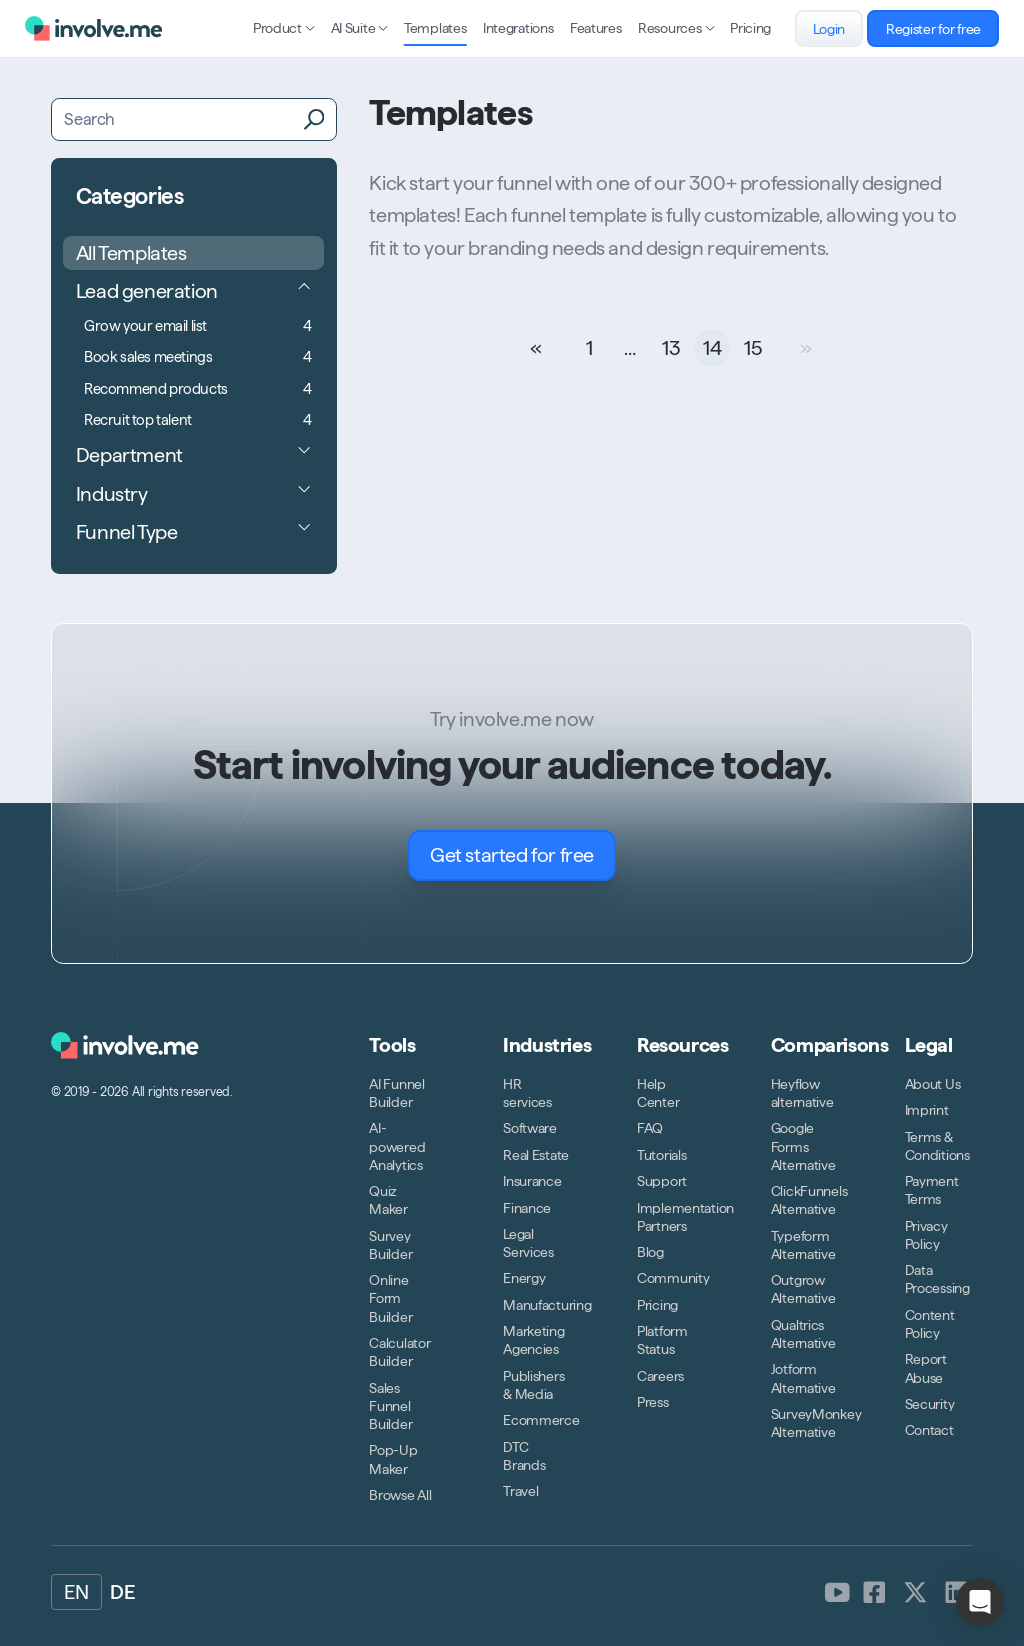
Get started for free (523, 855)
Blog (650, 1252)
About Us (933, 1084)
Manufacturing (547, 1305)
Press (653, 1402)
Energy (524, 1278)
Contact (929, 1430)
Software (530, 1128)
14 (712, 348)
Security (930, 1404)
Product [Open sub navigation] (283, 28)
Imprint (927, 1110)
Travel (520, 1491)
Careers (660, 1376)
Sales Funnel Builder (390, 1406)
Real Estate (536, 1155)
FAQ (650, 1128)
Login (838, 29)
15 (752, 348)
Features (596, 28)
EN (76, 1592)
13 (671, 348)
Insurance (532, 1181)
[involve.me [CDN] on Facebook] (874, 1591)
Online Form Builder (390, 1298)
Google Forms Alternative (803, 1146)
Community (673, 1278)
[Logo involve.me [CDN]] (93, 28)
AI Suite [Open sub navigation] (359, 28)
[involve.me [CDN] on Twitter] (915, 1591)
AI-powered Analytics (397, 1146)
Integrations (518, 28)
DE (122, 1592)
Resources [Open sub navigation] (676, 28)
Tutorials (661, 1155)
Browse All (400, 1495)
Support (662, 1181)
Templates (435, 28)
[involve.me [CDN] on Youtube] (837, 1591)
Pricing (750, 28)
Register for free (943, 29)
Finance (527, 1208)
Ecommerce (541, 1420)
